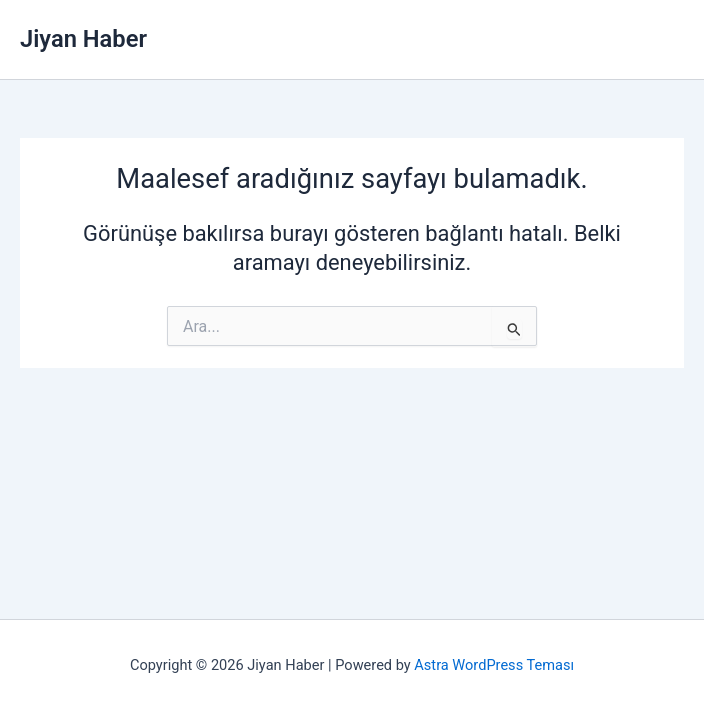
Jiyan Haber (83, 39)
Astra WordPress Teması (494, 665)
